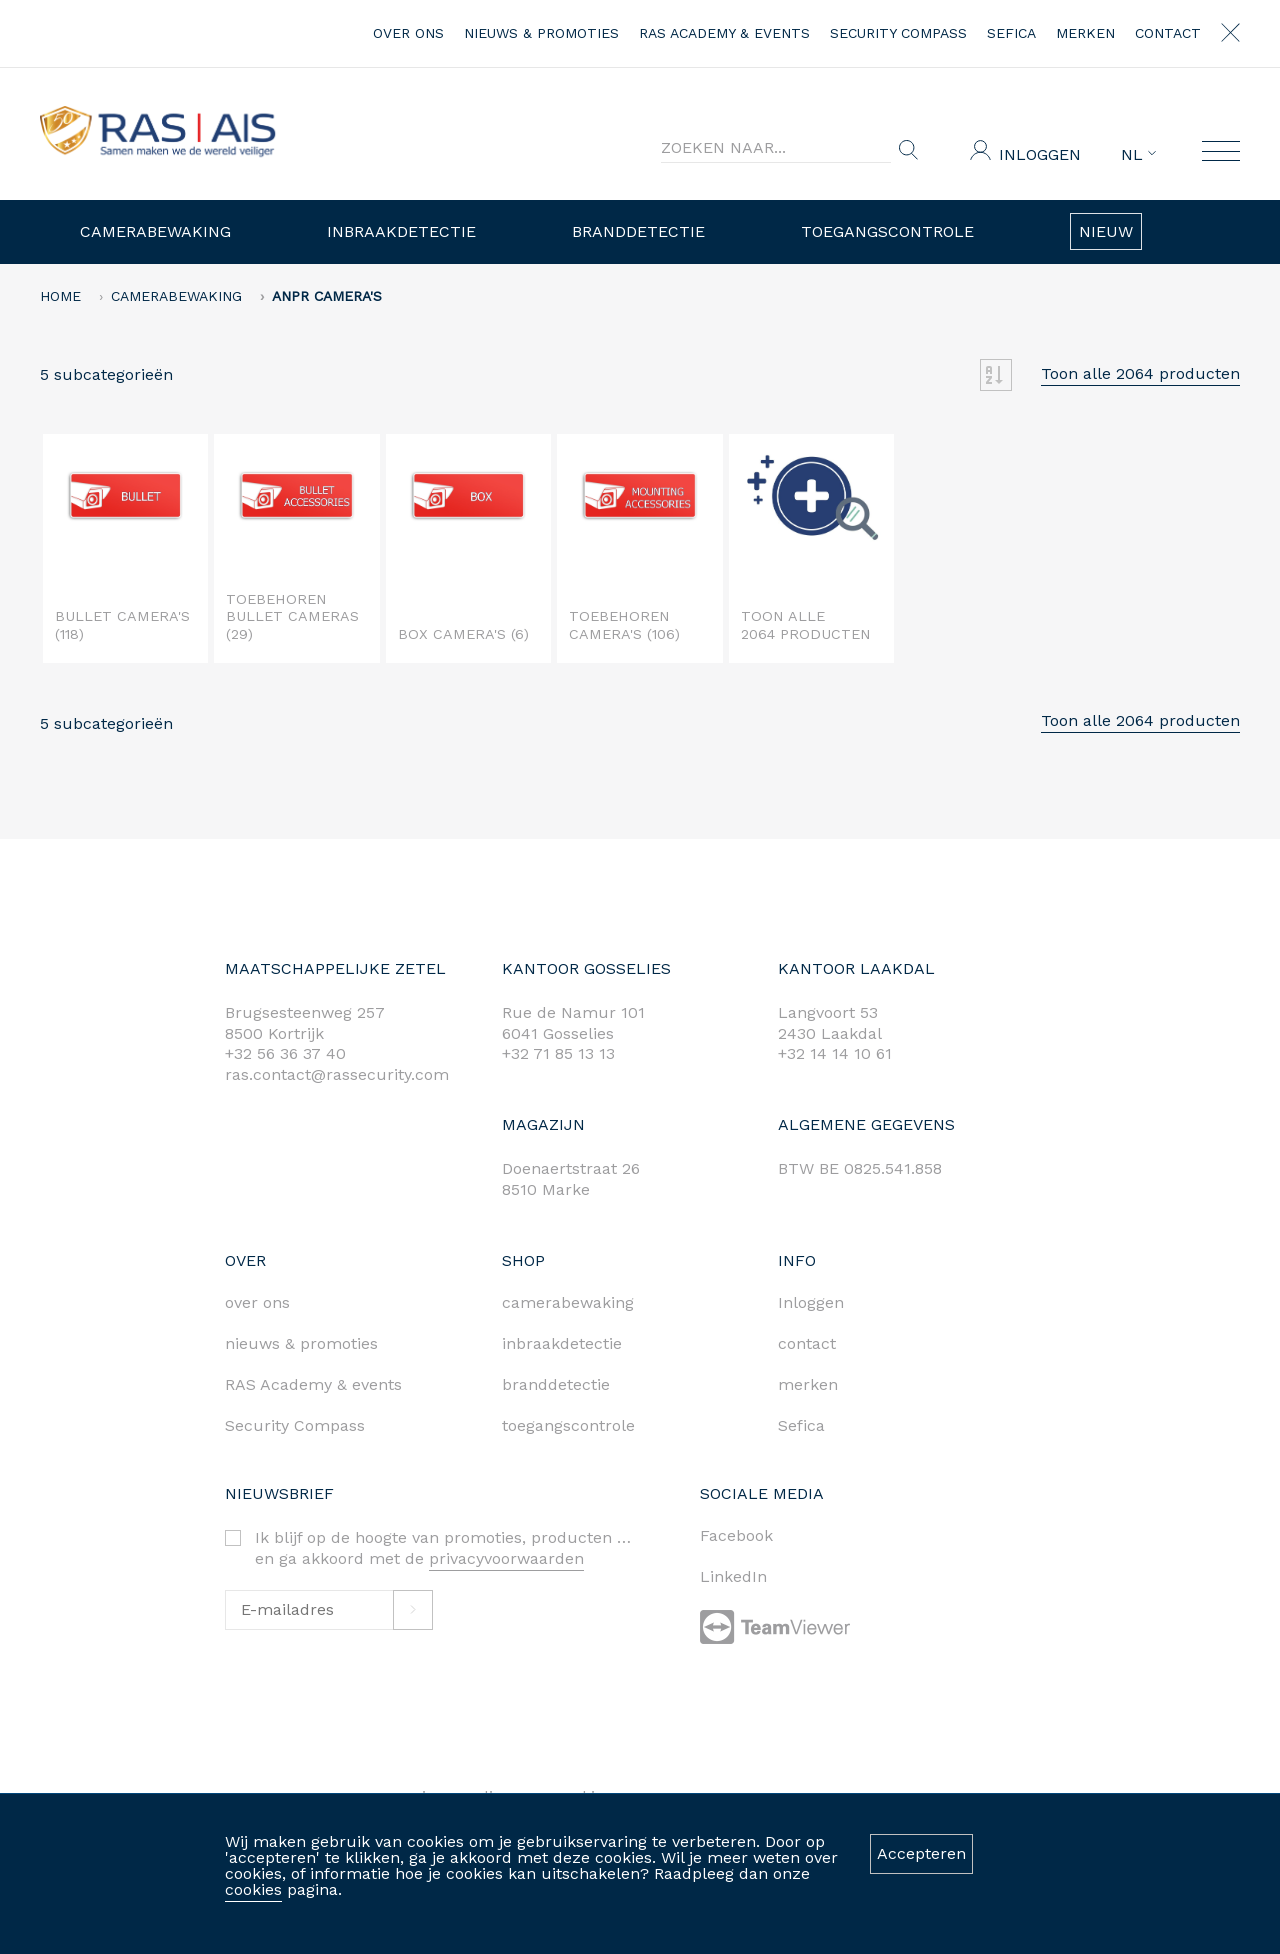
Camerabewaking (155, 231)
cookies (253, 1889)
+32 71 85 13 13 (558, 1053)
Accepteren (921, 1853)
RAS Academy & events (724, 33)
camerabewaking (568, 1302)
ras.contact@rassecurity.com (337, 1074)
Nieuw (1106, 231)
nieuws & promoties (541, 33)
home (60, 296)
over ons (408, 33)
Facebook (736, 1535)
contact (1168, 33)
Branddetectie (638, 231)
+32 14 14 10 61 (835, 1053)
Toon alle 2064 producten (1140, 373)
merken (1085, 33)
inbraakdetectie (562, 1343)
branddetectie (556, 1384)
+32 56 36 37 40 (285, 1053)
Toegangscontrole (887, 231)
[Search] (776, 148)
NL (1138, 155)
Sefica (1011, 33)
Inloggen (1040, 154)
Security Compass (898, 33)
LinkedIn (733, 1576)
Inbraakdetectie (401, 231)
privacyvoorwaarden (506, 1558)
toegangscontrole (568, 1425)
